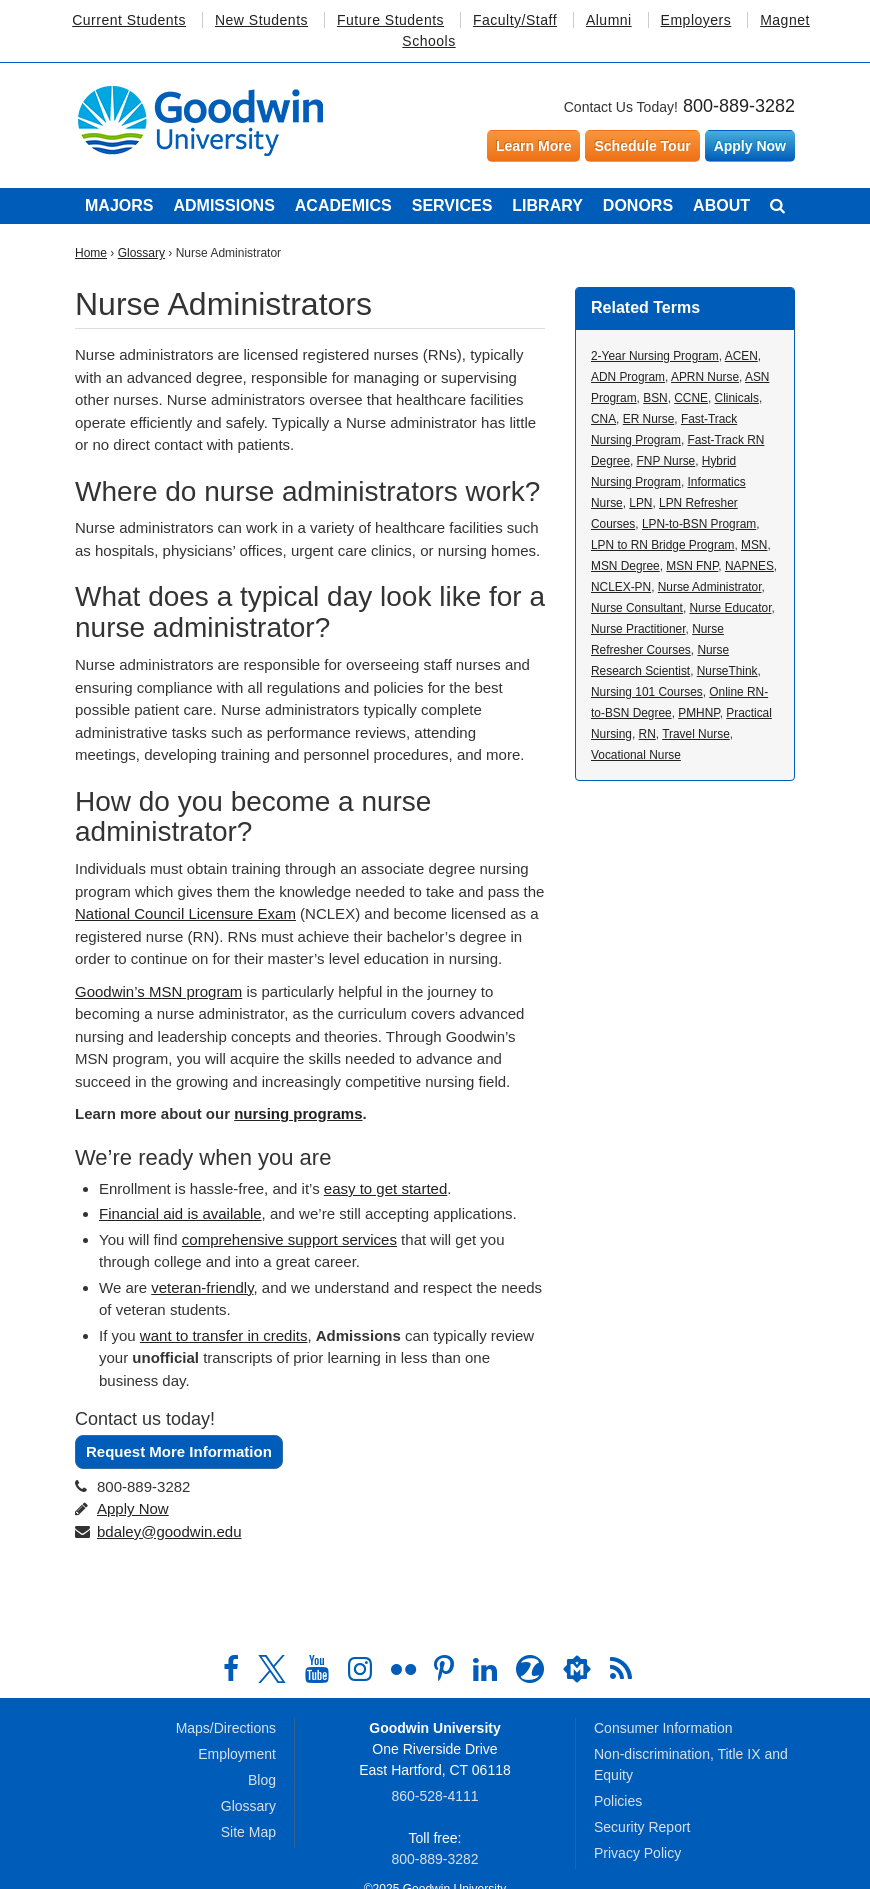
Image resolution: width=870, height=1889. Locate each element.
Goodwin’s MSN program (158, 991)
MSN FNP (692, 566)
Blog (262, 1780)
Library (547, 205)
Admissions (223, 205)
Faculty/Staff (515, 20)
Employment (237, 1754)
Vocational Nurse (636, 755)
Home (91, 253)
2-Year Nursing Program (655, 356)
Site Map (248, 1832)
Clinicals (737, 398)
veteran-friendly (202, 1287)
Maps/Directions (226, 1728)
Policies (618, 1801)
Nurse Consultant (637, 608)
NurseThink (727, 671)
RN (647, 734)
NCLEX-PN (621, 587)
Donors (638, 205)
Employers (696, 20)
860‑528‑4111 (434, 1796)
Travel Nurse (696, 734)
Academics (343, 205)
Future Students (390, 20)
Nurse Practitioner (638, 629)
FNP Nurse (666, 461)
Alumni (609, 20)
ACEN (741, 356)
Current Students (129, 20)
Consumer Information (663, 1728)
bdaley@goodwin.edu (169, 1531)
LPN (640, 503)
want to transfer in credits (224, 1335)
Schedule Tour (642, 146)
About (721, 205)
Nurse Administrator (710, 587)
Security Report (642, 1827)
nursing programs (298, 1113)
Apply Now (750, 146)
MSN (754, 545)
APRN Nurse (705, 377)
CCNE (691, 398)
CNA (603, 419)
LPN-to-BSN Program (699, 524)
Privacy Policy (637, 1853)
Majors (119, 205)
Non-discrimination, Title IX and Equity (691, 1764)
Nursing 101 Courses (647, 692)
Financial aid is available (180, 1213)
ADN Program (628, 377)
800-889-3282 (739, 106)
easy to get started (385, 1188)
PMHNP (698, 713)
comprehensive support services (289, 1239)
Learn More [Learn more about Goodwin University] (533, 146)
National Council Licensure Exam (185, 913)
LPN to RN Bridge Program (662, 545)
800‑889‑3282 (434, 1859)
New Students (261, 20)
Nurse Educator (730, 608)
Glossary (141, 253)
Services (452, 205)
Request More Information (179, 1451)
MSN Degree (625, 566)
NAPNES (749, 566)
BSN (655, 398)
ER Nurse (649, 419)
